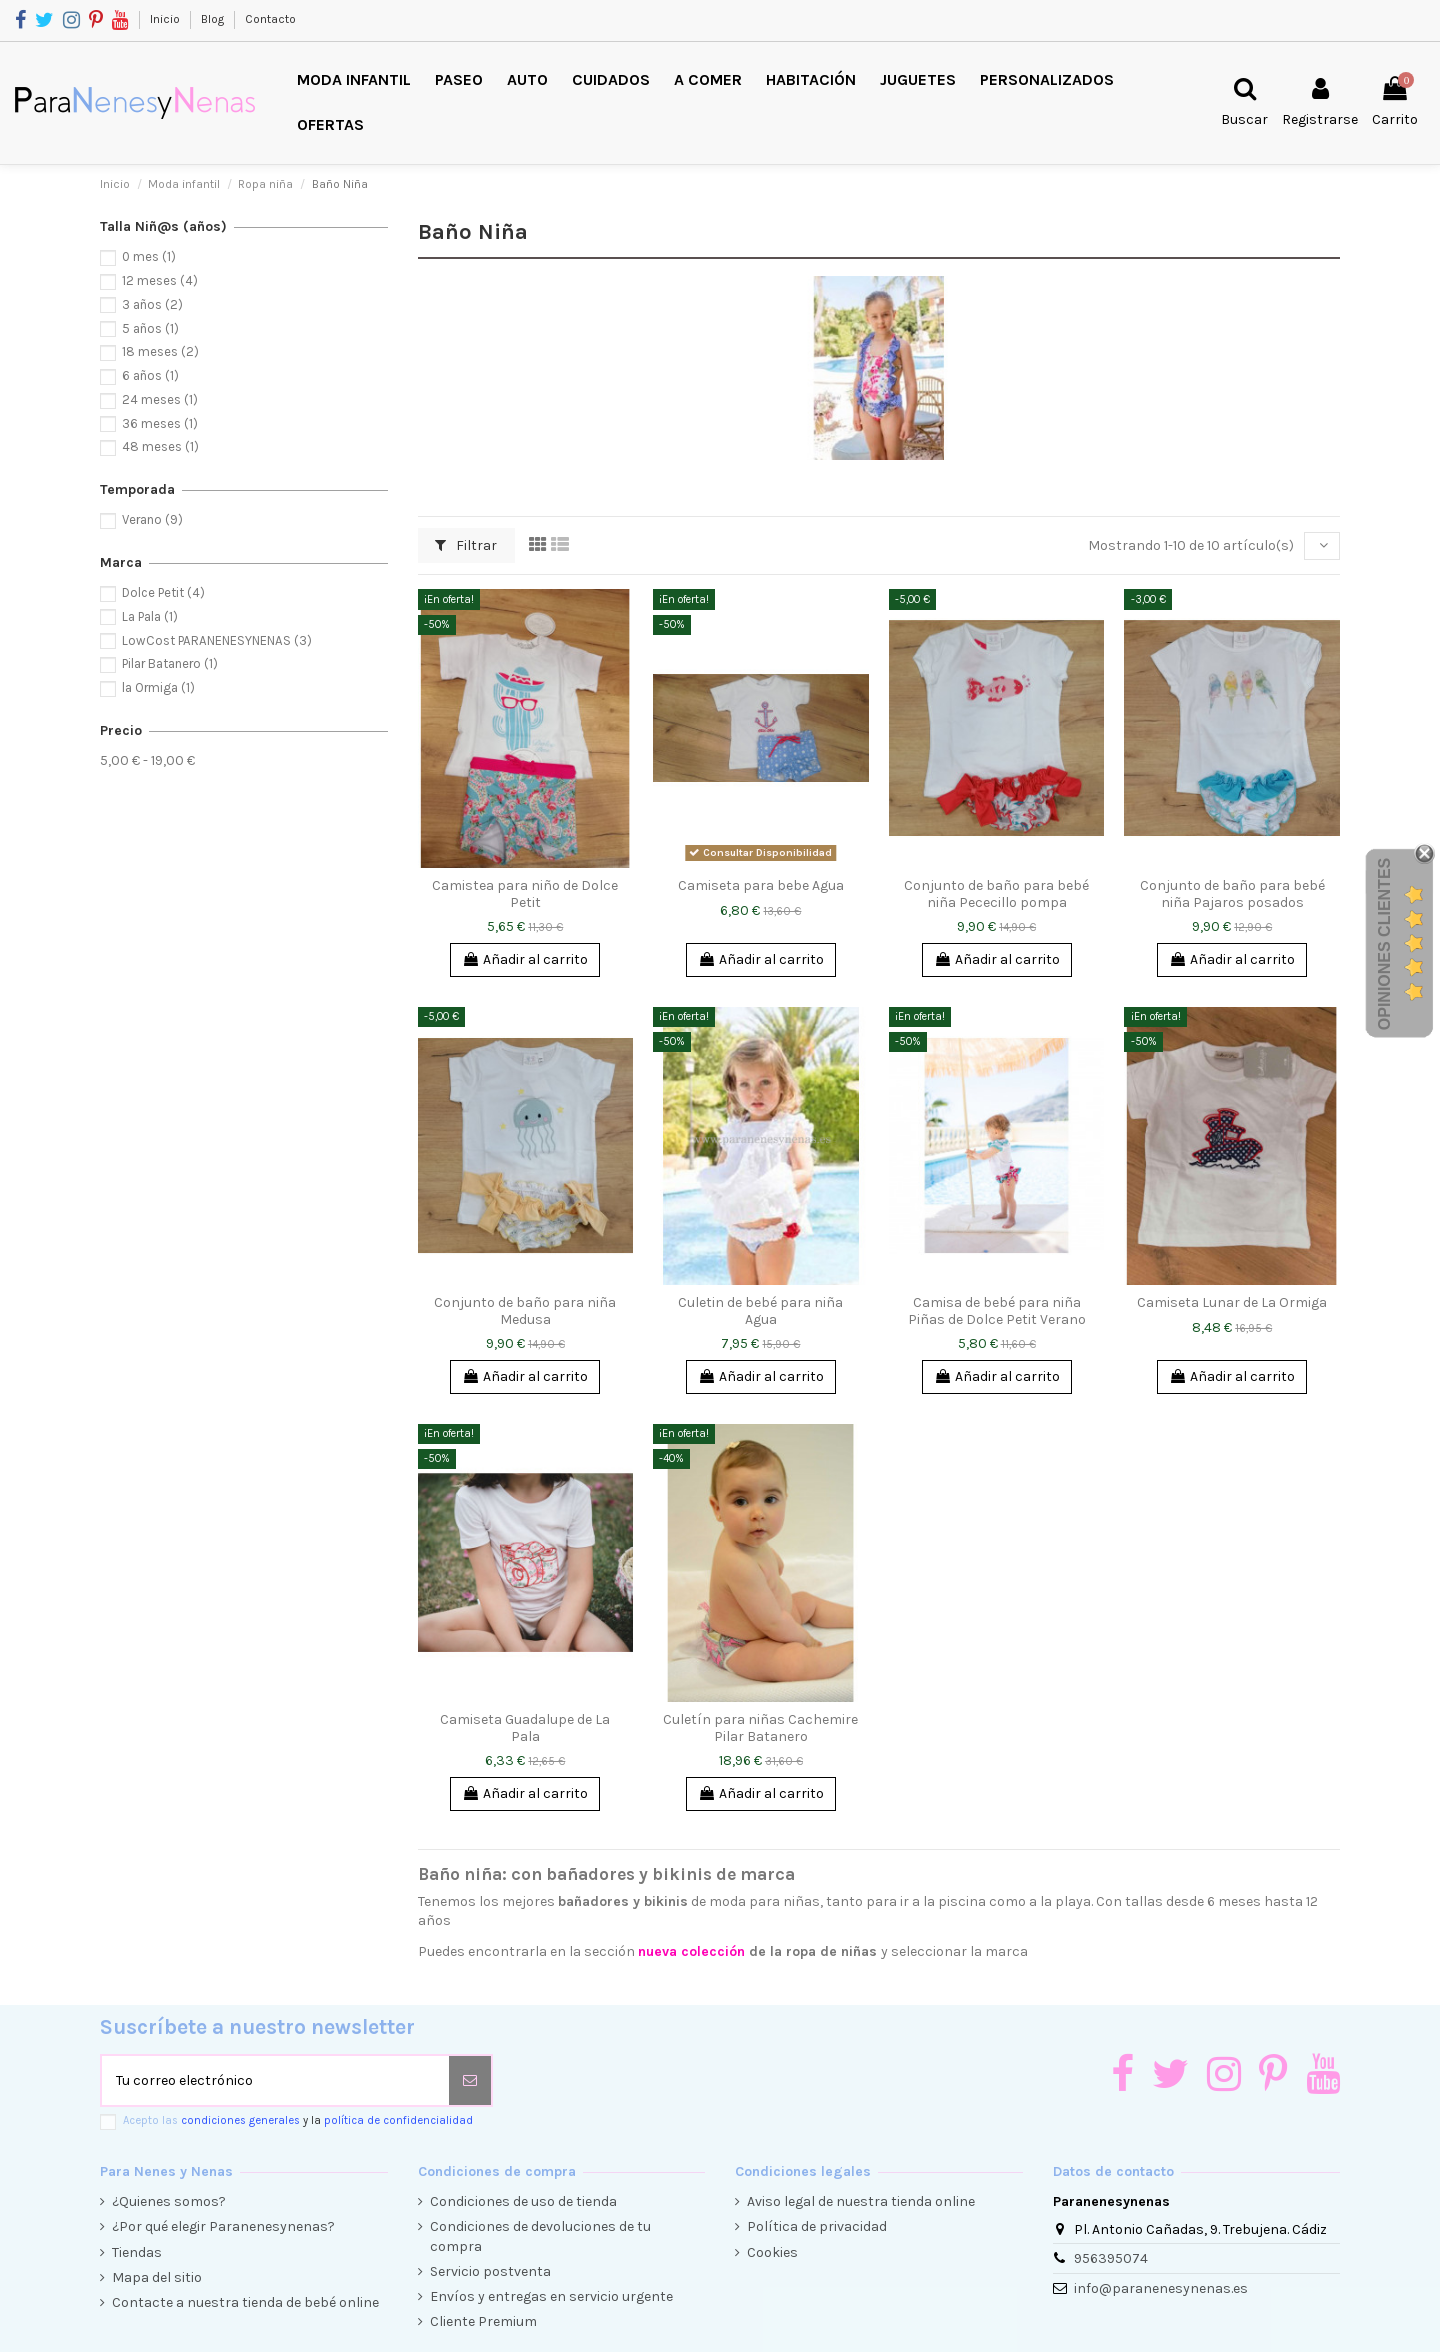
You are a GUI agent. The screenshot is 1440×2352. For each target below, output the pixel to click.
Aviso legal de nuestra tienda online (861, 2201)
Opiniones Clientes (1384, 944)
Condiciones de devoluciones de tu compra (540, 2236)
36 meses (160, 423)
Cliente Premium (483, 2321)
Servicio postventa (490, 2271)
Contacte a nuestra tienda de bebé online (245, 2302)
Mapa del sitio (157, 2277)
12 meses (160, 280)
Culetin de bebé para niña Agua (760, 1311)
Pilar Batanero (170, 663)
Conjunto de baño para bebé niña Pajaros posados (1232, 894)
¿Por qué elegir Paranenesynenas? (223, 2226)
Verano (152, 519)
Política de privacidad (817, 2226)
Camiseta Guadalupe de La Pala (525, 1728)
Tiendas (137, 2252)
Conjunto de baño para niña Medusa (525, 1311)
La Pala (150, 616)
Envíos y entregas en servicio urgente (551, 2296)
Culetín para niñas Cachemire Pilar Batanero (760, 1728)
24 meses (160, 399)
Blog (214, 19)
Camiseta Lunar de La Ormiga (1232, 1302)
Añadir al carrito (525, 959)
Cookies (772, 2252)
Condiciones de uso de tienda (523, 2201)
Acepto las (298, 2120)
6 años (150, 375)
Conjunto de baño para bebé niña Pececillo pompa (996, 894)
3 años (152, 304)
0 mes (149, 256)
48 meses (160, 446)
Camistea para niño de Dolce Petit (525, 894)
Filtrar (466, 545)
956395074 (1111, 2258)
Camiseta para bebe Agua (761, 885)
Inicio (166, 19)
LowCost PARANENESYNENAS (217, 640)
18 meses (160, 351)
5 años (150, 328)
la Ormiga (158, 687)
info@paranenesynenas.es (1161, 2288)
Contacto (270, 19)
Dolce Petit (163, 592)
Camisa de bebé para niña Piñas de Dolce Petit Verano (997, 1311)
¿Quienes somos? (169, 2201)
